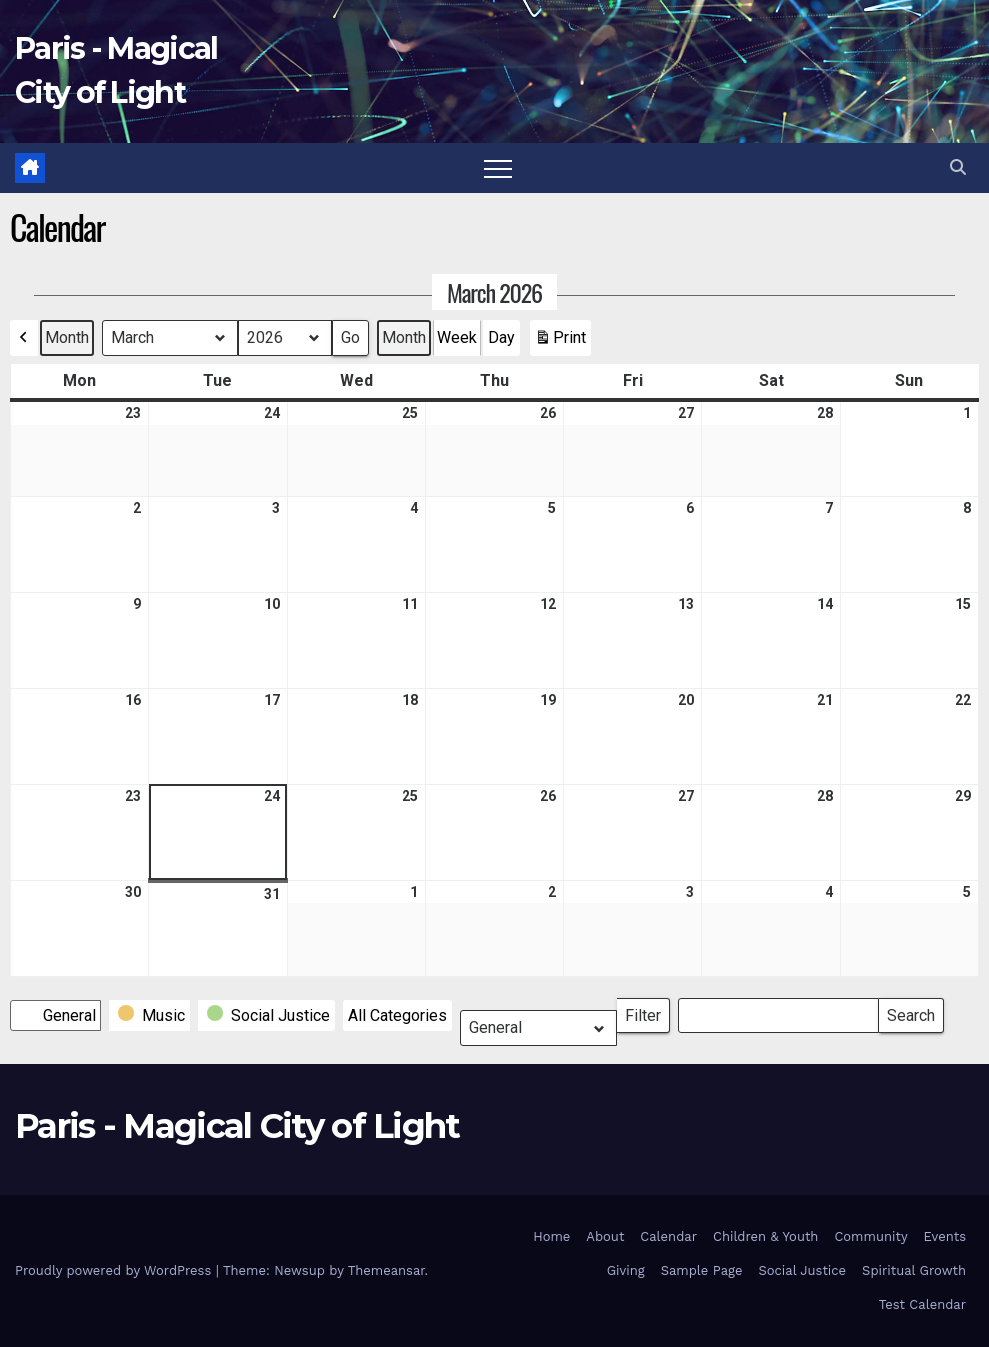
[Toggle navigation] (498, 168)
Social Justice (802, 1270)
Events (945, 1236)
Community (870, 1236)
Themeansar (386, 1270)
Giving (626, 1270)
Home (551, 1236)
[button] (958, 167)
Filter (647, 1011)
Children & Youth (765, 1236)
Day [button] (501, 337)
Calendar (668, 1236)
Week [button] (457, 337)
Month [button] (67, 337)
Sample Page (702, 1270)
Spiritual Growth (914, 1270)
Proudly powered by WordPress (115, 1270)
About (605, 1236)
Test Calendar (922, 1304)
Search (910, 1011)
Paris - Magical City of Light (237, 1126)
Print (560, 342)
